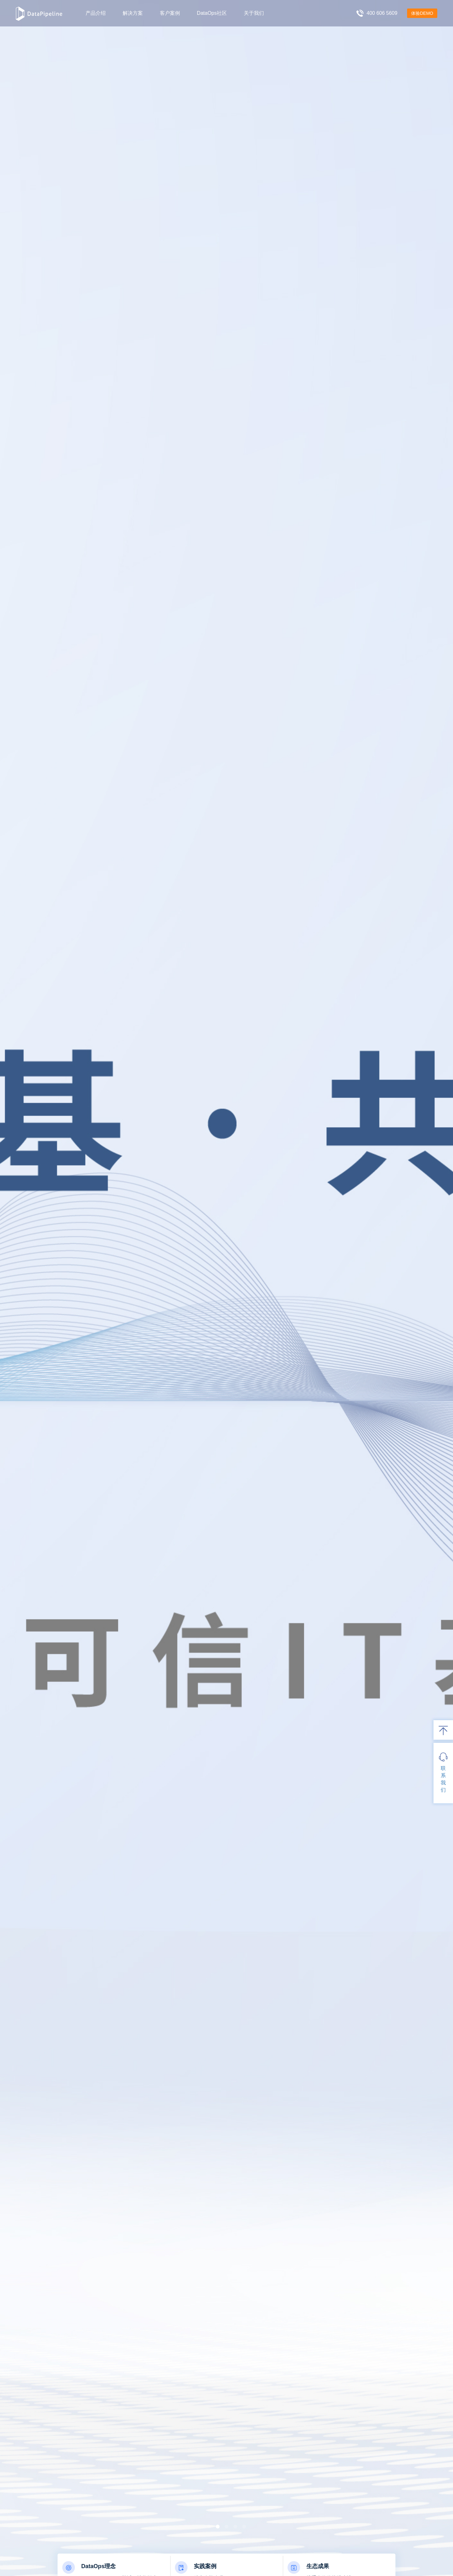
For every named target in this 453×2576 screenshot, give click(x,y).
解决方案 (133, 13)
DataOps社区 (212, 13)
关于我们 (254, 13)
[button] (209, 2526)
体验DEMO (422, 13)
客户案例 (170, 13)
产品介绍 (96, 13)
